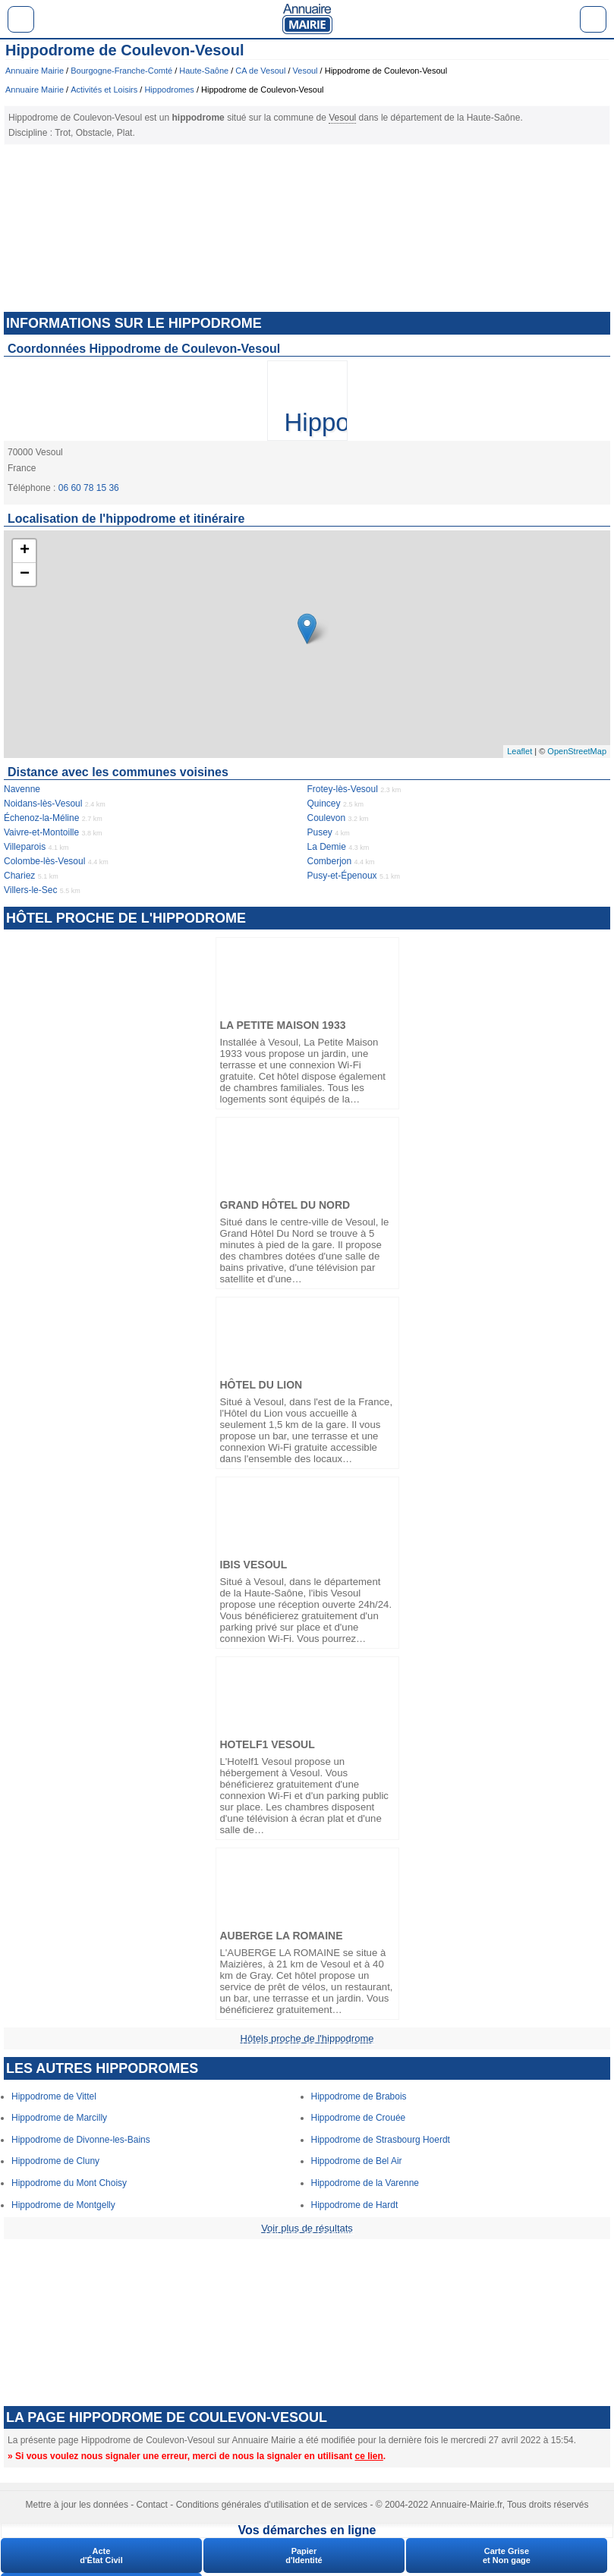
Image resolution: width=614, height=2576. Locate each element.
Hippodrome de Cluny (55, 2161)
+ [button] (25, 550)
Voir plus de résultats (307, 2228)
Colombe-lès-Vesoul (44, 861)
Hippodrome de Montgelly (63, 2205)
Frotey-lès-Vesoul (342, 789)
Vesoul (342, 117)
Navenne (22, 789)
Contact (152, 2504)
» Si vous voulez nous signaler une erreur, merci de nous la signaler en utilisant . (197, 2456)
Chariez (19, 875)
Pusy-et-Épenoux (342, 875)
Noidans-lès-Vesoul (43, 803)
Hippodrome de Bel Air (356, 2161)
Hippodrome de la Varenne (365, 2183)
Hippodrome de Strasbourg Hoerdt (380, 2139)
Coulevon (326, 818)
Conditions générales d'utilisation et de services (271, 2504)
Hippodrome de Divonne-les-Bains (80, 2139)
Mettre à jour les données (77, 2504)
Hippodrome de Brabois (359, 2096)
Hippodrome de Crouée (358, 2117)
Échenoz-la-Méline (41, 818)
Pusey (319, 832)
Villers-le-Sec (30, 890)
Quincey (324, 803)
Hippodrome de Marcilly (59, 2117)
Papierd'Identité (303, 2555)
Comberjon (329, 861)
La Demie (326, 846)
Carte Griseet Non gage (507, 2555)
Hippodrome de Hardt (354, 2205)
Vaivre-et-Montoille (41, 832)
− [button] (25, 574)
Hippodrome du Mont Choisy (69, 2183)
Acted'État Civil (101, 2555)
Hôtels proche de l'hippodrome (307, 2038)
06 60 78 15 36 (88, 488)
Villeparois (25, 846)
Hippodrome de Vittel (53, 2096)
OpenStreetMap (576, 751)
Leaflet (519, 751)
